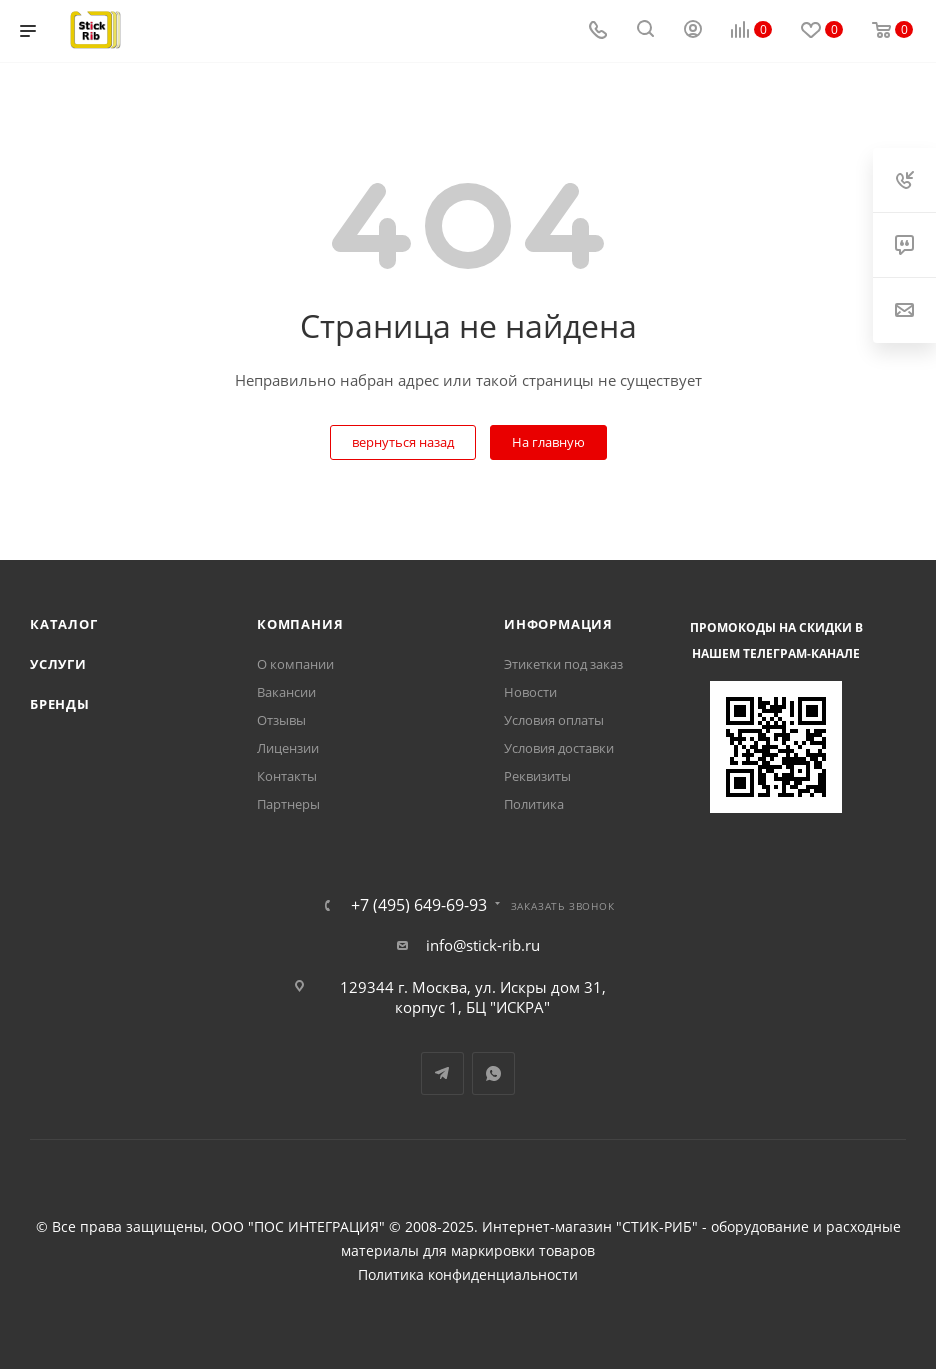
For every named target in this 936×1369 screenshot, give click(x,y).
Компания (300, 624)
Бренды (60, 704)
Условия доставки (559, 748)
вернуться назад (403, 442)
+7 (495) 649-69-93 (419, 905)
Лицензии (288, 748)
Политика (534, 804)
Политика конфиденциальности (468, 1275)
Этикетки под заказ (563, 664)
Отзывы (281, 720)
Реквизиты (537, 776)
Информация (558, 624)
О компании (295, 664)
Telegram (442, 1073)
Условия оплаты (554, 720)
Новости (530, 692)
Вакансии (286, 692)
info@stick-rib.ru (483, 945)
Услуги (58, 664)
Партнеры (288, 804)
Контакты (287, 776)
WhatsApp (493, 1073)
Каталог (64, 624)
